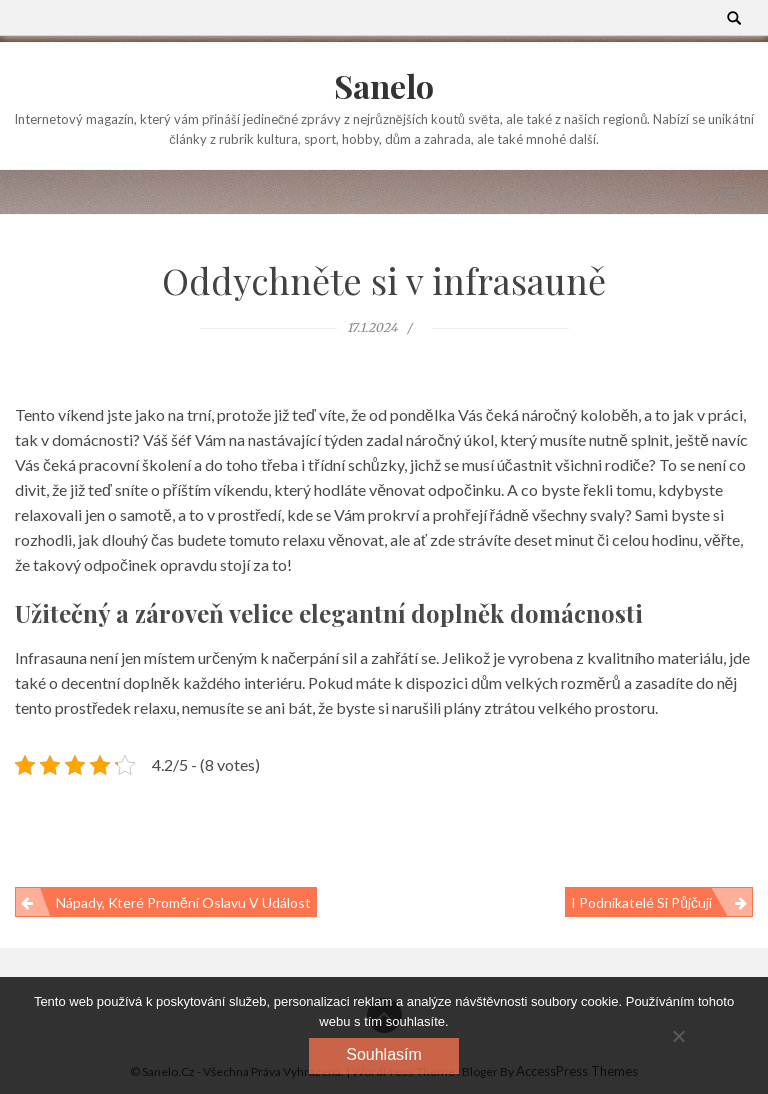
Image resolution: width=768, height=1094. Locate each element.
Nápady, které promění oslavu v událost (183, 902)
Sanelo (384, 85)
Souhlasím (384, 1054)
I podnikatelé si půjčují (641, 902)
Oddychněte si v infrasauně (384, 280)
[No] (678, 1036)
